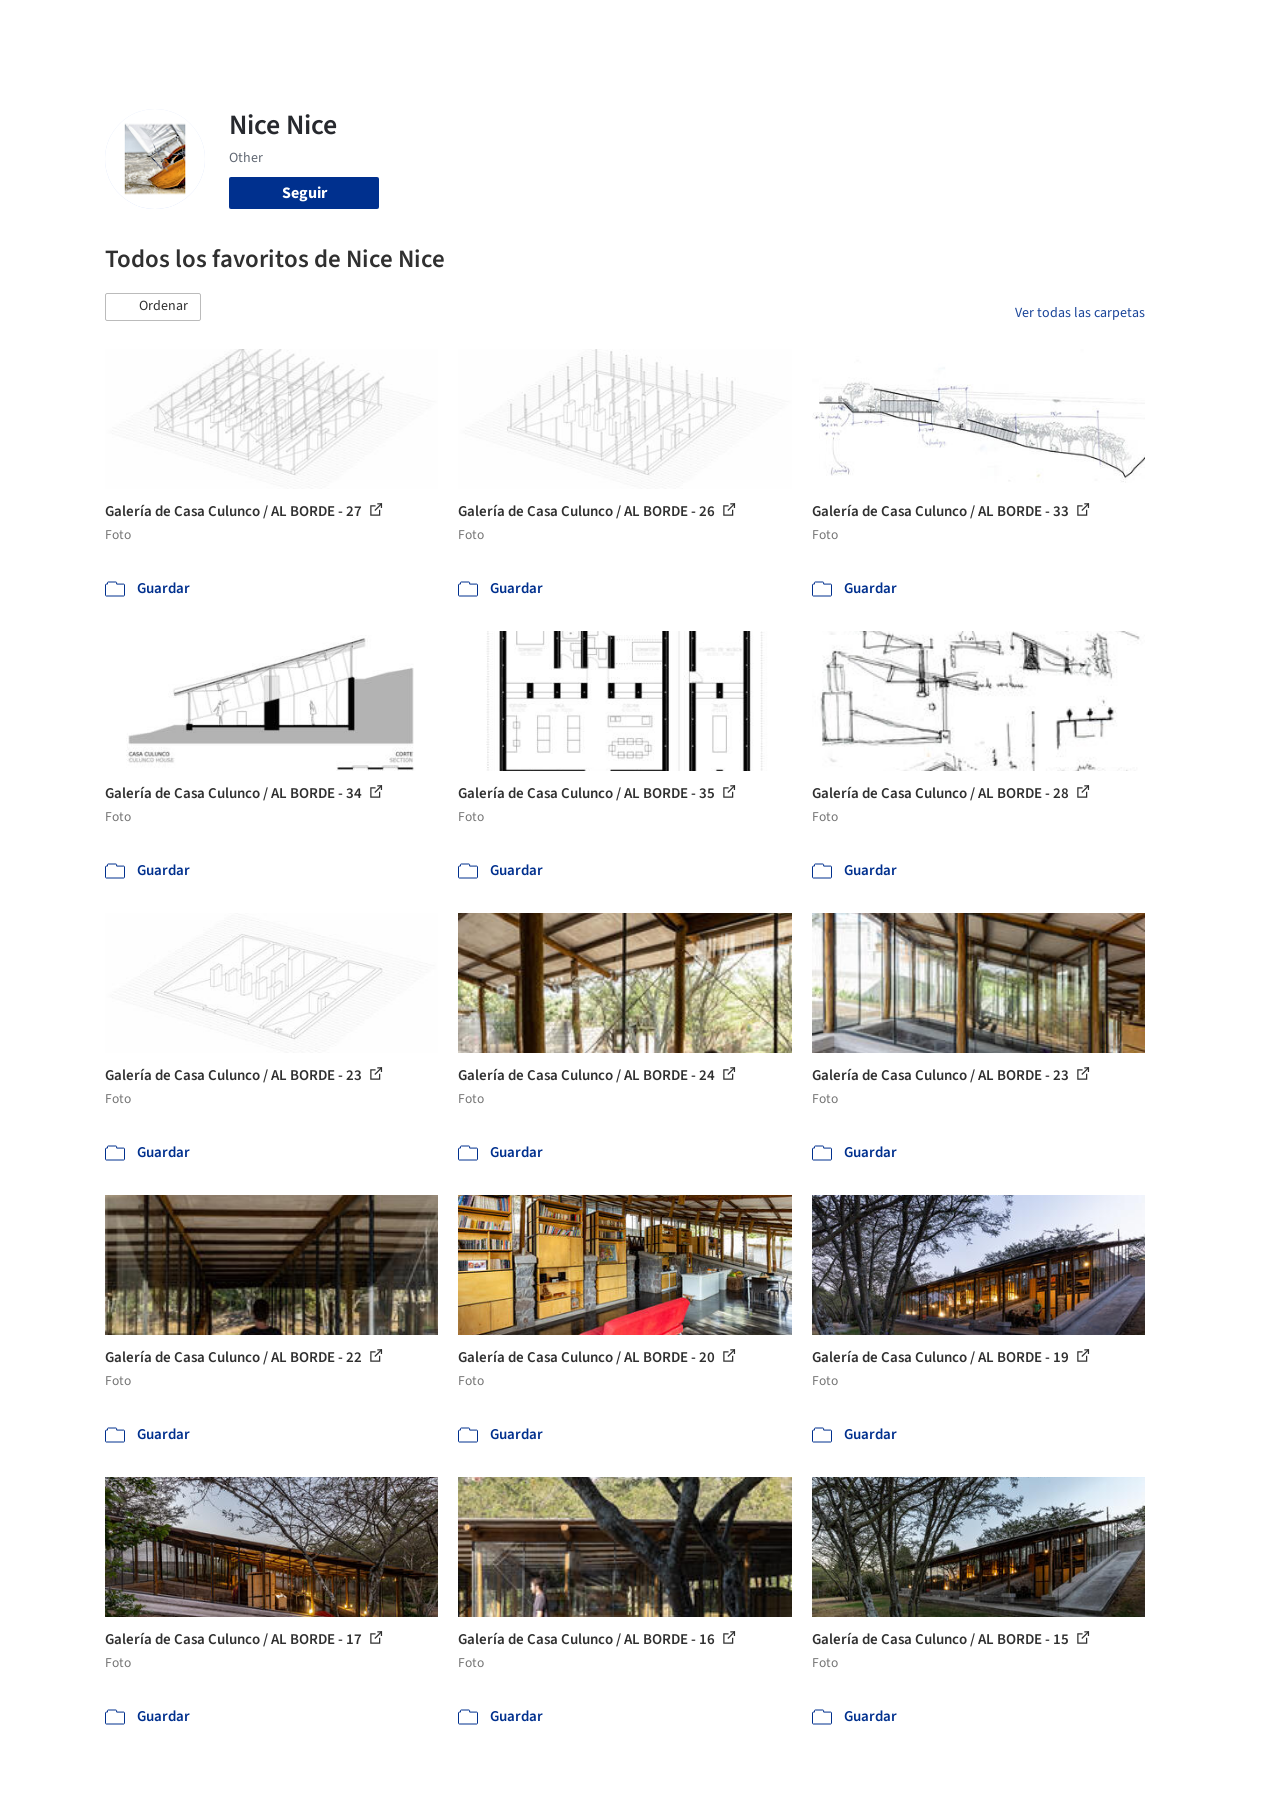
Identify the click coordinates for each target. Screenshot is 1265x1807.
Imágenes (588, 28)
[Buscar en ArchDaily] (313, 28)
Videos (862, 28)
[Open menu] (1202, 28)
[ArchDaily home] (64, 28)
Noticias (795, 28)
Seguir (304, 193)
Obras (518, 28)
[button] (153, 307)
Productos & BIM (694, 28)
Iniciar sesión (970, 28)
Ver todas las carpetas (1080, 313)
